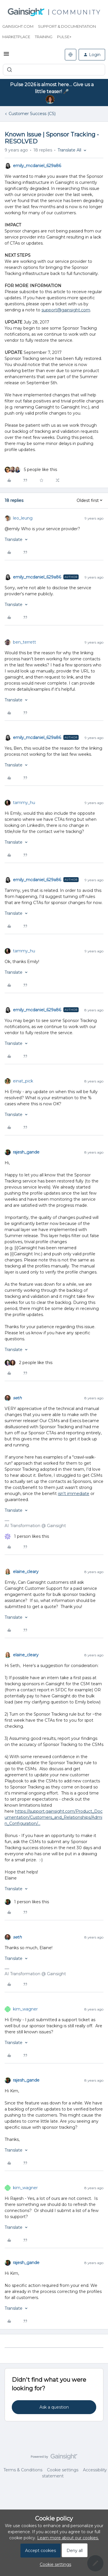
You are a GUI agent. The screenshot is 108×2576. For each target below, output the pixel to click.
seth (17, 1397)
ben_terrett (24, 642)
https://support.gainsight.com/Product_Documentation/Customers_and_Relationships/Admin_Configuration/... (54, 1817)
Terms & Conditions (22, 2469)
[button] (6, 55)
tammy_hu (24, 802)
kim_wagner (25, 2009)
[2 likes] (28, 1363)
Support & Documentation (67, 26)
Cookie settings (62, 2469)
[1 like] (27, 1536)
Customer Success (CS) (32, 113)
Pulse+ (64, 36)
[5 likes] (31, 470)
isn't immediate (73, 1493)
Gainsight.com (17, 26)
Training (43, 36)
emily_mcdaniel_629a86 (37, 165)
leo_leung (23, 518)
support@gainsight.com (65, 310)
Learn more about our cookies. (68, 2537)
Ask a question (54, 2407)
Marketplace (16, 36)
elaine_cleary (26, 1571)
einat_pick (23, 1081)
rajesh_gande (26, 1152)
